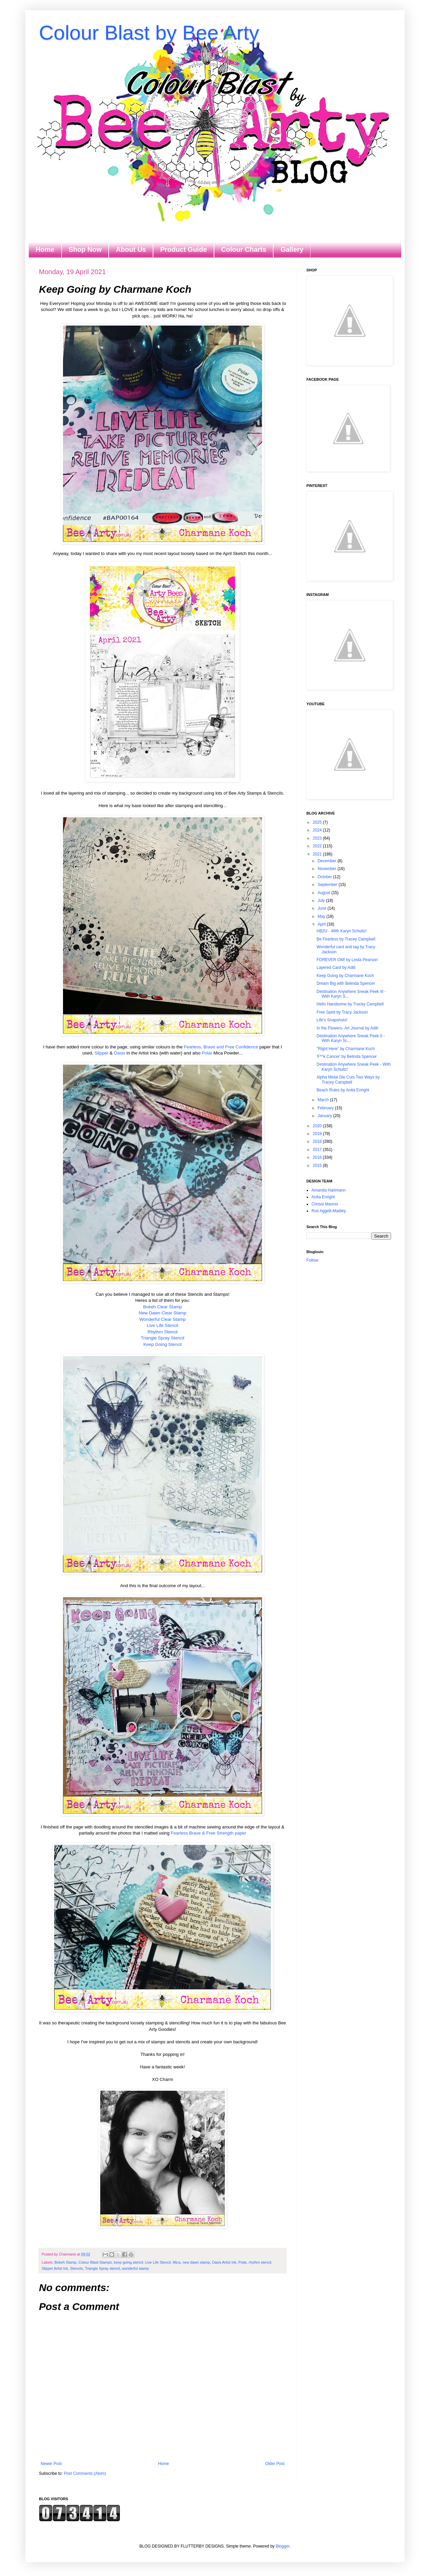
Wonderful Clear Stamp (162, 1319)
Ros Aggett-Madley (328, 1210)
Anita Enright (323, 1197)
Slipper (101, 1053)
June (322, 908)
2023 (318, 838)
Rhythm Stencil (163, 1331)
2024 (318, 830)
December (328, 861)
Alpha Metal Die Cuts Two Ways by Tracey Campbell (348, 1079)
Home (45, 249)
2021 (318, 854)
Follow (312, 1260)
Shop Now (85, 249)
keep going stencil (128, 2262)
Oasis (119, 1053)
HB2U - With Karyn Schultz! (341, 931)
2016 (318, 1157)
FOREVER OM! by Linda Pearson (347, 959)
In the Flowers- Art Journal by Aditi (347, 1028)
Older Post (274, 2463)
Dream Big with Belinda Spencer (346, 983)
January (325, 1115)
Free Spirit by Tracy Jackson (342, 1012)
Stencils (76, 2268)
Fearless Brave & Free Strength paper (208, 1833)
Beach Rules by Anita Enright (343, 1090)
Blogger (282, 2546)
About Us (131, 249)
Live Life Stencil (162, 1325)
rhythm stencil (260, 2262)
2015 (318, 1165)
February (326, 1108)
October (325, 876)
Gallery (291, 249)
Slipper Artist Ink (55, 2268)
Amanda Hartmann (328, 1190)
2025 (318, 822)
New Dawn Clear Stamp (163, 1312)
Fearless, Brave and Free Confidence (221, 1046)
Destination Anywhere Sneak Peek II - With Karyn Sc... (351, 1038)
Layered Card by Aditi (336, 967)
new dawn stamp (196, 2262)
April (322, 924)
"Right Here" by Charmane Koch (346, 1048)
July (322, 900)
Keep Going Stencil (163, 1344)
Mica (176, 2262)
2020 (318, 1126)
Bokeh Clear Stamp (162, 1306)
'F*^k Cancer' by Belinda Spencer (347, 1056)
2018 (318, 1141)
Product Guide (183, 249)
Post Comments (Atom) (85, 2473)
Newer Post (51, 2463)
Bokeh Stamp (66, 2262)
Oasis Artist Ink (224, 2262)
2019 (318, 1133)
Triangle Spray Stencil (163, 1337)
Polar (207, 1053)
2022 (318, 846)
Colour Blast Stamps (95, 2262)
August (324, 892)
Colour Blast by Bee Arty (149, 32)
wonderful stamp (135, 2268)
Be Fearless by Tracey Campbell (346, 939)
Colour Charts (243, 249)
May (322, 916)
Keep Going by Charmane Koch (345, 975)
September (328, 884)
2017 (318, 1149)
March (324, 1099)
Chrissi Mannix (324, 1204)
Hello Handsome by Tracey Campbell (350, 1004)
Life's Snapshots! (332, 1020)
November (328, 868)
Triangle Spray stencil (102, 2268)
